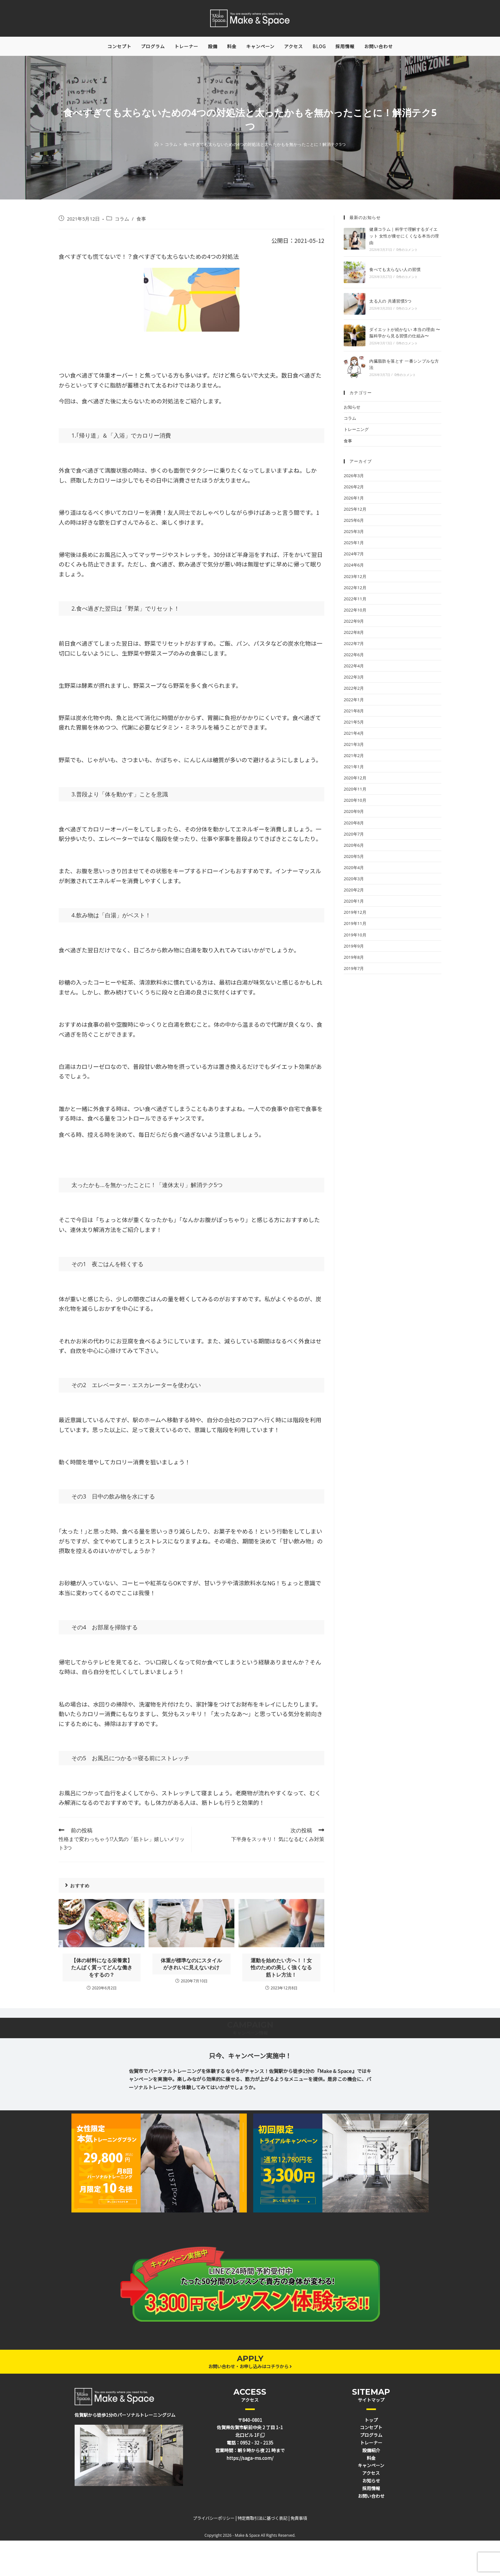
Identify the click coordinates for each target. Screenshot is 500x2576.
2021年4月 (354, 737)
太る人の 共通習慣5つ (390, 304)
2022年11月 (355, 602)
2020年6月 (354, 849)
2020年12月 (355, 781)
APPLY (250, 2361)
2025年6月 (354, 524)
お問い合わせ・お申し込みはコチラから (250, 2369)
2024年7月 (354, 557)
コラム (122, 222)
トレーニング (356, 433)
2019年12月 (355, 916)
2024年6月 (354, 568)
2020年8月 (354, 826)
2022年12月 (355, 591)
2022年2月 (354, 692)
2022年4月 (354, 669)
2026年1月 (354, 501)
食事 (141, 222)
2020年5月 (354, 860)
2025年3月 (354, 535)
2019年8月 (354, 961)
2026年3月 (354, 479)
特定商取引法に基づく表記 (262, 2522)
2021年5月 (354, 725)
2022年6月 (354, 658)
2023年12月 (355, 579)
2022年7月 (354, 647)
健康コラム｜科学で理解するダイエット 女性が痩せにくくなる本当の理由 (404, 239)
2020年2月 (354, 893)
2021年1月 (354, 770)
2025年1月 (354, 546)
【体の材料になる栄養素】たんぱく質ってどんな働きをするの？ (101, 1971)
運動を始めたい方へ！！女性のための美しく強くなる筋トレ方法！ (281, 1971)
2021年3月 (354, 748)
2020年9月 (354, 815)
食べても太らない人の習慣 (395, 273)
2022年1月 (354, 703)
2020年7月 (354, 837)
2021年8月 (354, 714)
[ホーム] (156, 148)
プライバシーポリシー (213, 2522)
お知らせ (352, 410)
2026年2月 (354, 490)
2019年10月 (355, 938)
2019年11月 (355, 927)
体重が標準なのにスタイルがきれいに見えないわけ (191, 1967)
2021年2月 (354, 759)
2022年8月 (354, 636)
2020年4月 (354, 871)
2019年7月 (354, 972)
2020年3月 (354, 882)
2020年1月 (354, 904)
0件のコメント (407, 253)
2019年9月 (354, 949)
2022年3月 (354, 680)
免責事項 (298, 2522)
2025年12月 (355, 512)
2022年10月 (355, 613)
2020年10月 (355, 804)
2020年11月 (355, 792)
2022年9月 (354, 624)
